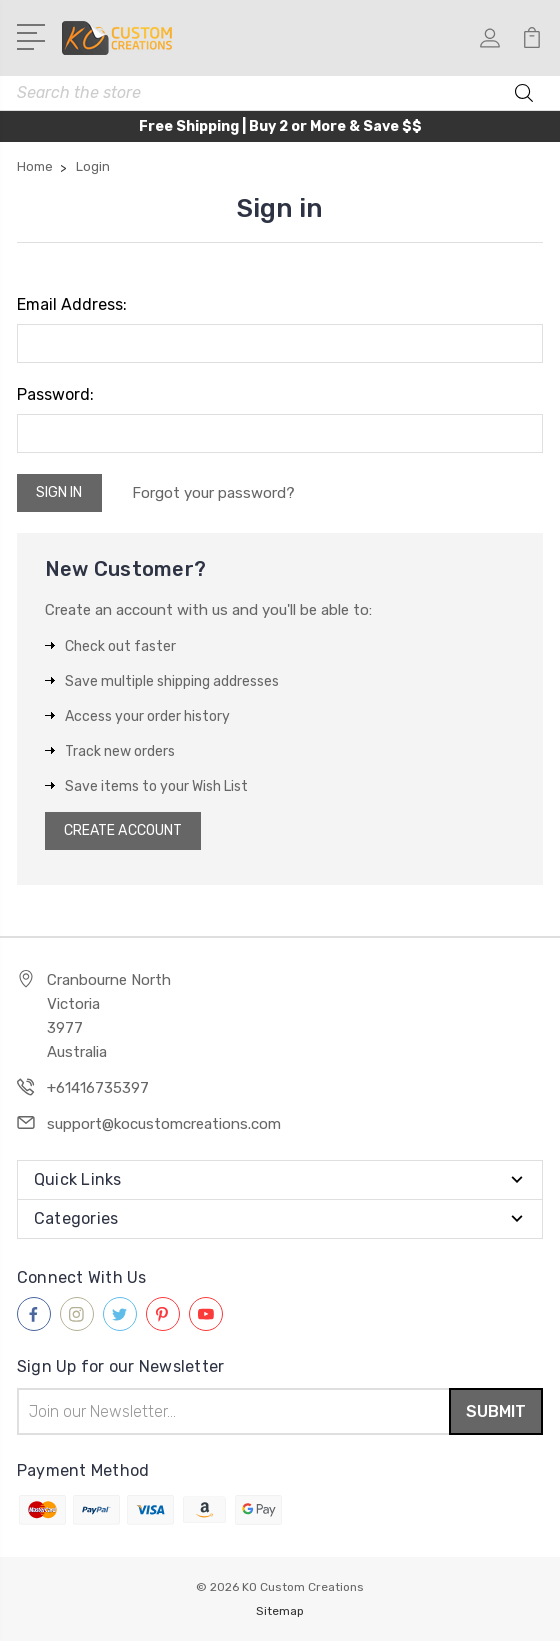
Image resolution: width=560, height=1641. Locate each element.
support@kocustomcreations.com (164, 1124)
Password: (55, 394)
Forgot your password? (213, 493)
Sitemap (280, 1611)
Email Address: (72, 304)
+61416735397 (98, 1088)
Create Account (123, 830)
